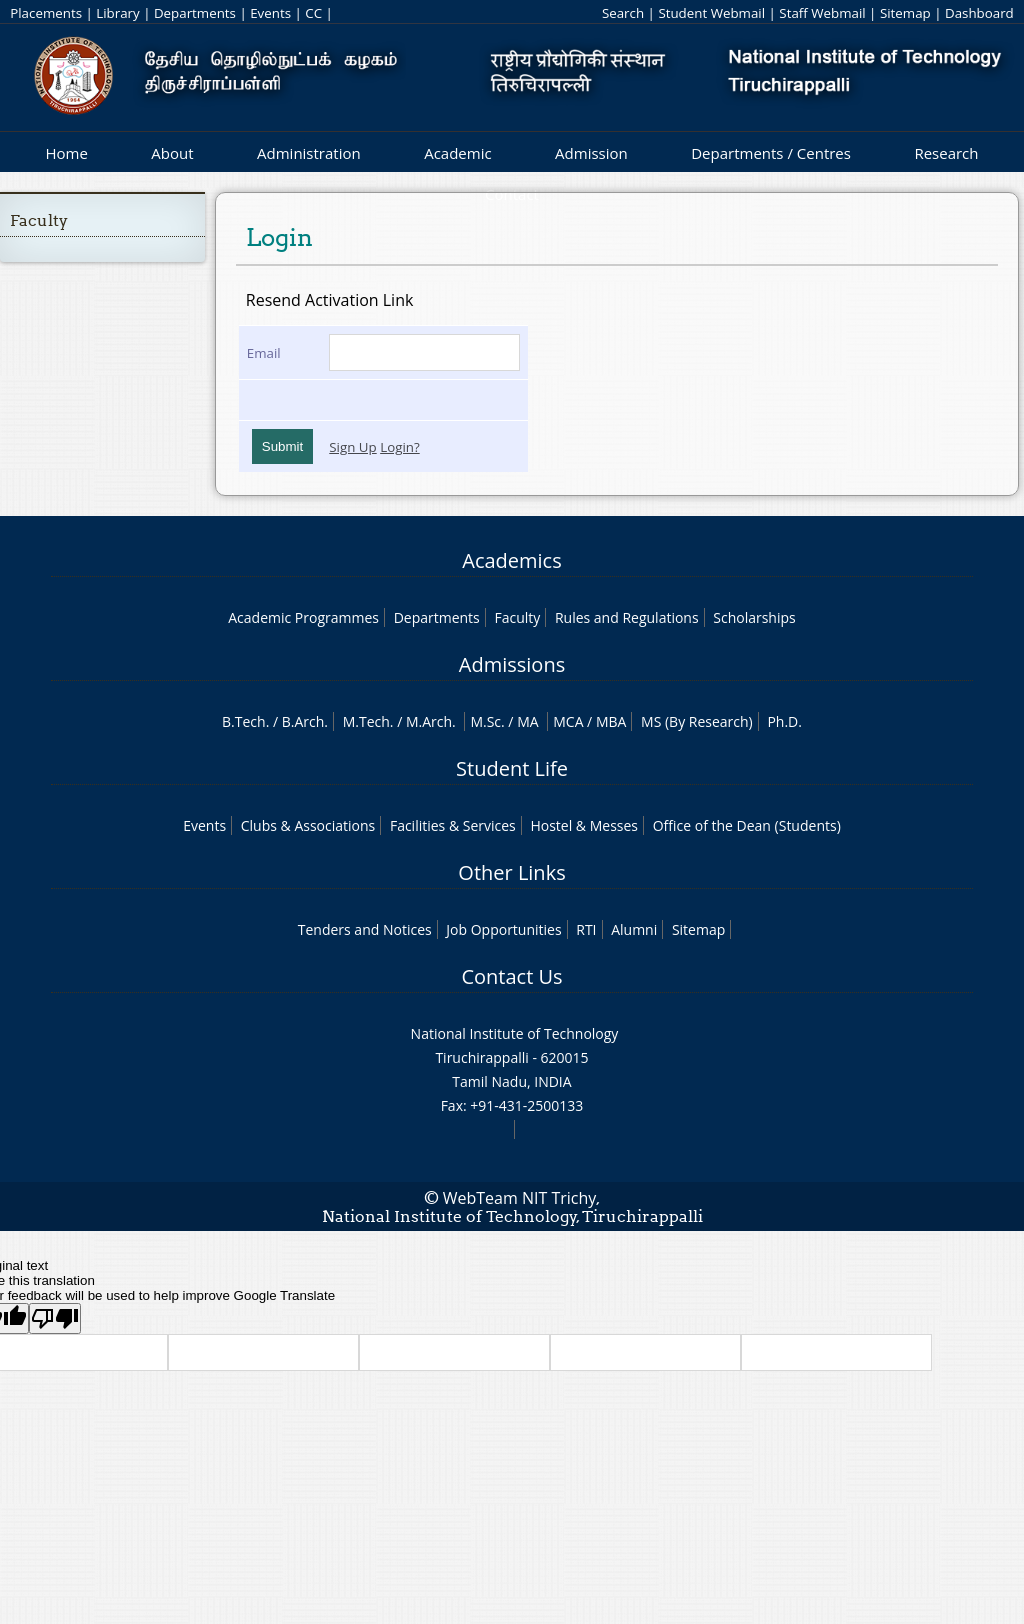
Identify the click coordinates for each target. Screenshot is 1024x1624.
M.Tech (366, 721)
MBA (611, 721)
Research (946, 153)
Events (270, 13)
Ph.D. (784, 721)
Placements (46, 13)
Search (623, 13)
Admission (591, 153)
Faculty (39, 220)
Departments (195, 13)
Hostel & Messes (584, 825)
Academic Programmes (303, 617)
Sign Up (352, 447)
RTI (586, 929)
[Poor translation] (55, 1318)
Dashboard (979, 13)
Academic (457, 153)
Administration (309, 153)
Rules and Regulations (627, 617)
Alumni (634, 929)
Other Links (511, 872)
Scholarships (754, 617)
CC (313, 13)
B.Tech (244, 721)
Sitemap (905, 13)
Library (117, 13)
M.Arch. (431, 721)
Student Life (512, 768)
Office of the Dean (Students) (747, 825)
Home (66, 153)
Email (264, 353)
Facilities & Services (453, 825)
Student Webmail (711, 13)
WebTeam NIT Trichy (520, 1198)
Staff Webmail (822, 13)
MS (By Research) (697, 721)
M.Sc (485, 721)
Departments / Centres (771, 153)
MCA (568, 721)
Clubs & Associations (308, 825)
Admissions (512, 664)
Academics (511, 560)
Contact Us (511, 976)
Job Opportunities (503, 929)
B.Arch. (305, 721)
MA (527, 721)
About (172, 153)
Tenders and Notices (365, 929)
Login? (400, 447)
